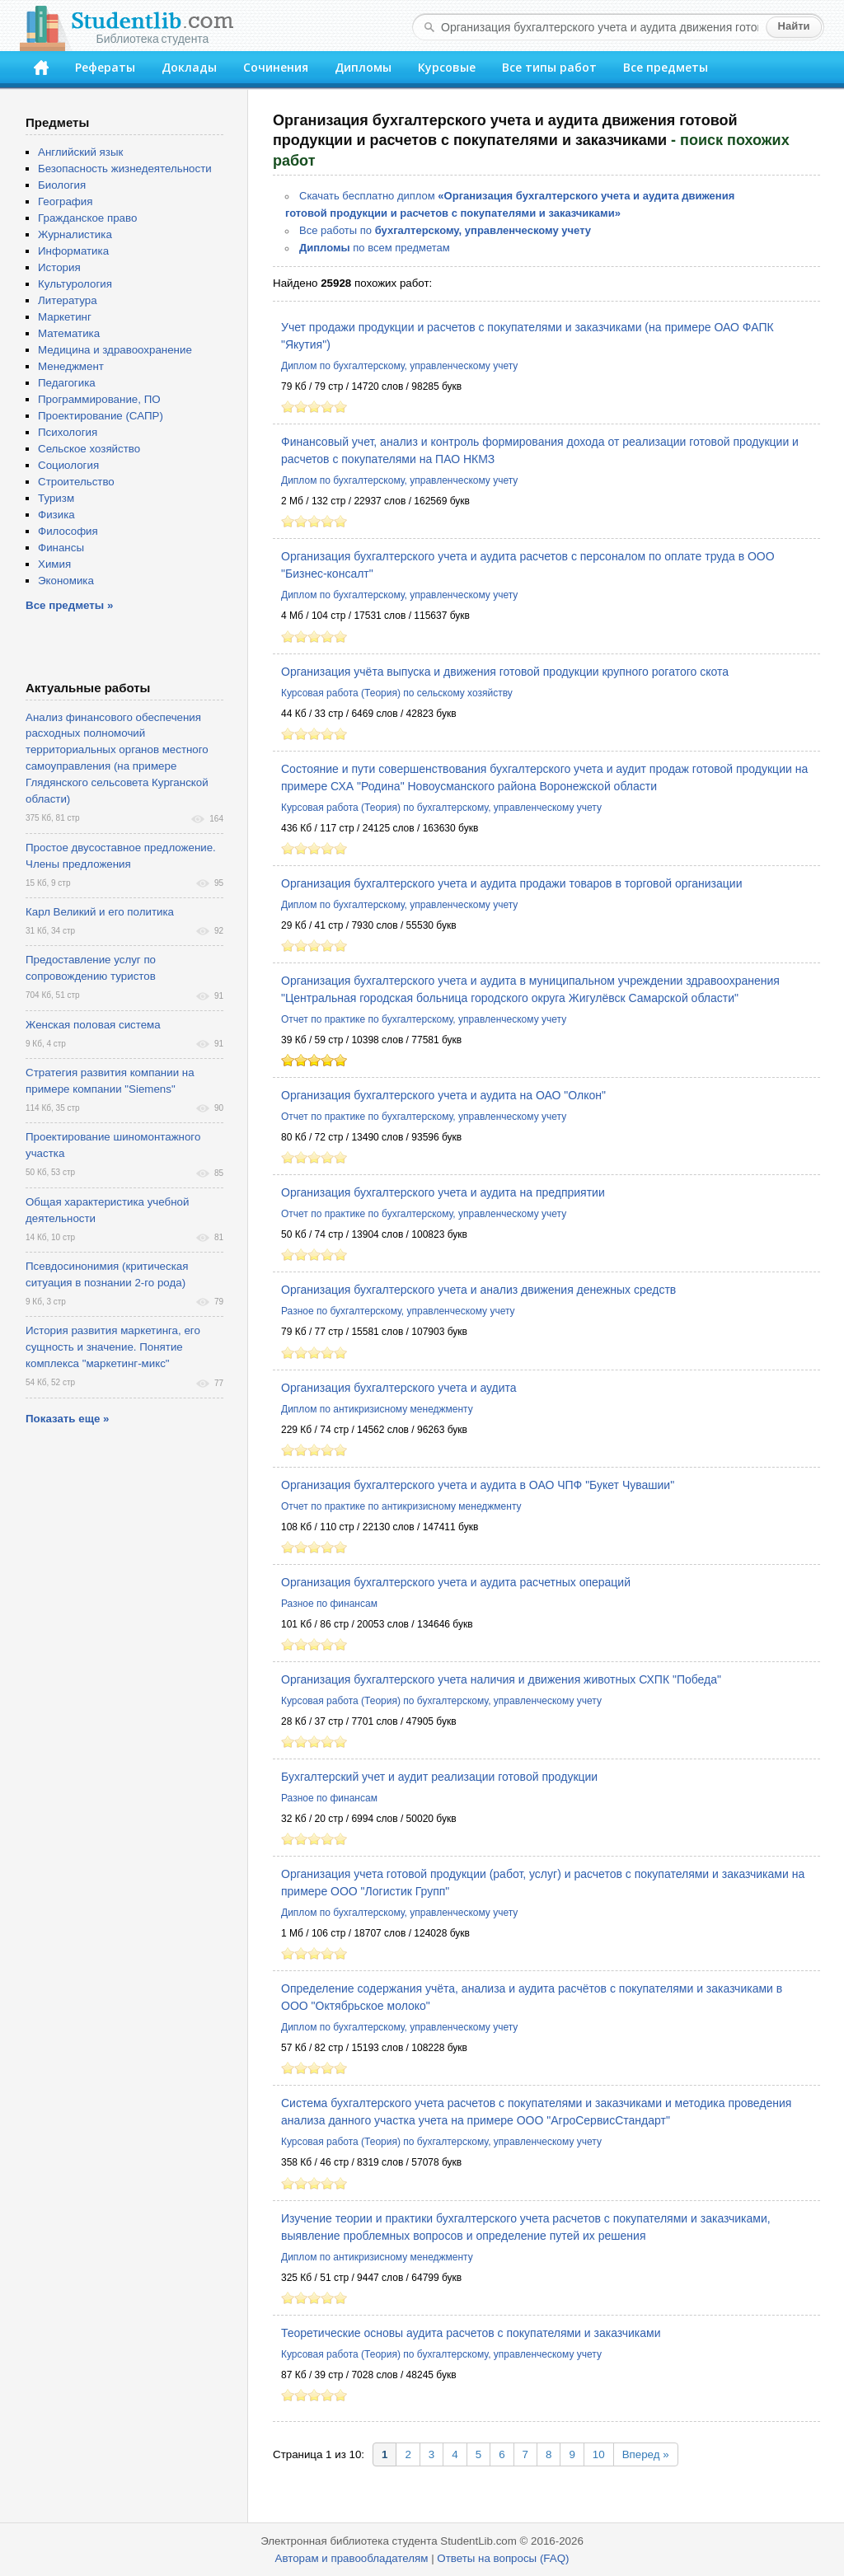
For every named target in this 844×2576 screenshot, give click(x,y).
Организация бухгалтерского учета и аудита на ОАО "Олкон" (443, 1095)
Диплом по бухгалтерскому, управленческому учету (399, 366)
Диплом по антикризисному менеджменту (377, 1409)
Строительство (76, 481)
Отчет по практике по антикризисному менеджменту (401, 1506)
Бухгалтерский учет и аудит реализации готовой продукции (439, 1776)
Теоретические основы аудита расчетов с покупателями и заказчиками (471, 2332)
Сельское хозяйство (89, 449)
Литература (67, 300)
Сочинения (275, 67)
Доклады (189, 67)
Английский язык (80, 152)
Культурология (75, 284)
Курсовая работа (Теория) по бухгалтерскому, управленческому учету (441, 807)
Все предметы (665, 67)
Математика (69, 333)
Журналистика (75, 234)
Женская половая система (93, 1025)
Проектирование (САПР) (100, 416)
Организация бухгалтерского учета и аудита (399, 1387)
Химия (54, 564)
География (65, 201)
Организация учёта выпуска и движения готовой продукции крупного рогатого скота (505, 671)
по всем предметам (374, 247)
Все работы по (445, 230)
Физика (56, 514)
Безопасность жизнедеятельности (125, 168)
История (59, 267)
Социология (68, 465)
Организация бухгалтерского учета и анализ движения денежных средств (478, 1289)
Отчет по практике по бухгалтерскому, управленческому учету (423, 1019)
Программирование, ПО (99, 399)
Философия (68, 531)
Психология (67, 432)
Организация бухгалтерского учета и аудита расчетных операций (456, 1582)
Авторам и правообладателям (352, 2558)
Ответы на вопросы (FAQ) (503, 2558)
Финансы (61, 547)
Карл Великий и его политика (100, 912)
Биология (62, 185)
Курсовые (447, 67)
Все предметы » (69, 605)
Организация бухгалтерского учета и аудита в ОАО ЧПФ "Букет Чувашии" (477, 1485)
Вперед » (645, 2454)
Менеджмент (71, 366)
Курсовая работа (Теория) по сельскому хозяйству (397, 693)
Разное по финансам (329, 1603)
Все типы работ (549, 67)
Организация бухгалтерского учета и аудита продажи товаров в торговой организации (511, 883)
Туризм (56, 498)
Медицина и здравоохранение (115, 350)
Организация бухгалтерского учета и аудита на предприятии (443, 1192)
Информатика (73, 251)
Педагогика (67, 383)
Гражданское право (87, 218)
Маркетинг (64, 317)
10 (599, 2454)
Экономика (66, 580)
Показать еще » (67, 1418)
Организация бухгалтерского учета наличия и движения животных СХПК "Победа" (501, 1679)
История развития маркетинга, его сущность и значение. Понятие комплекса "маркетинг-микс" (113, 1347)
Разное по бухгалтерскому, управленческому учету (398, 1311)
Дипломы (363, 67)
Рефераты (105, 67)
